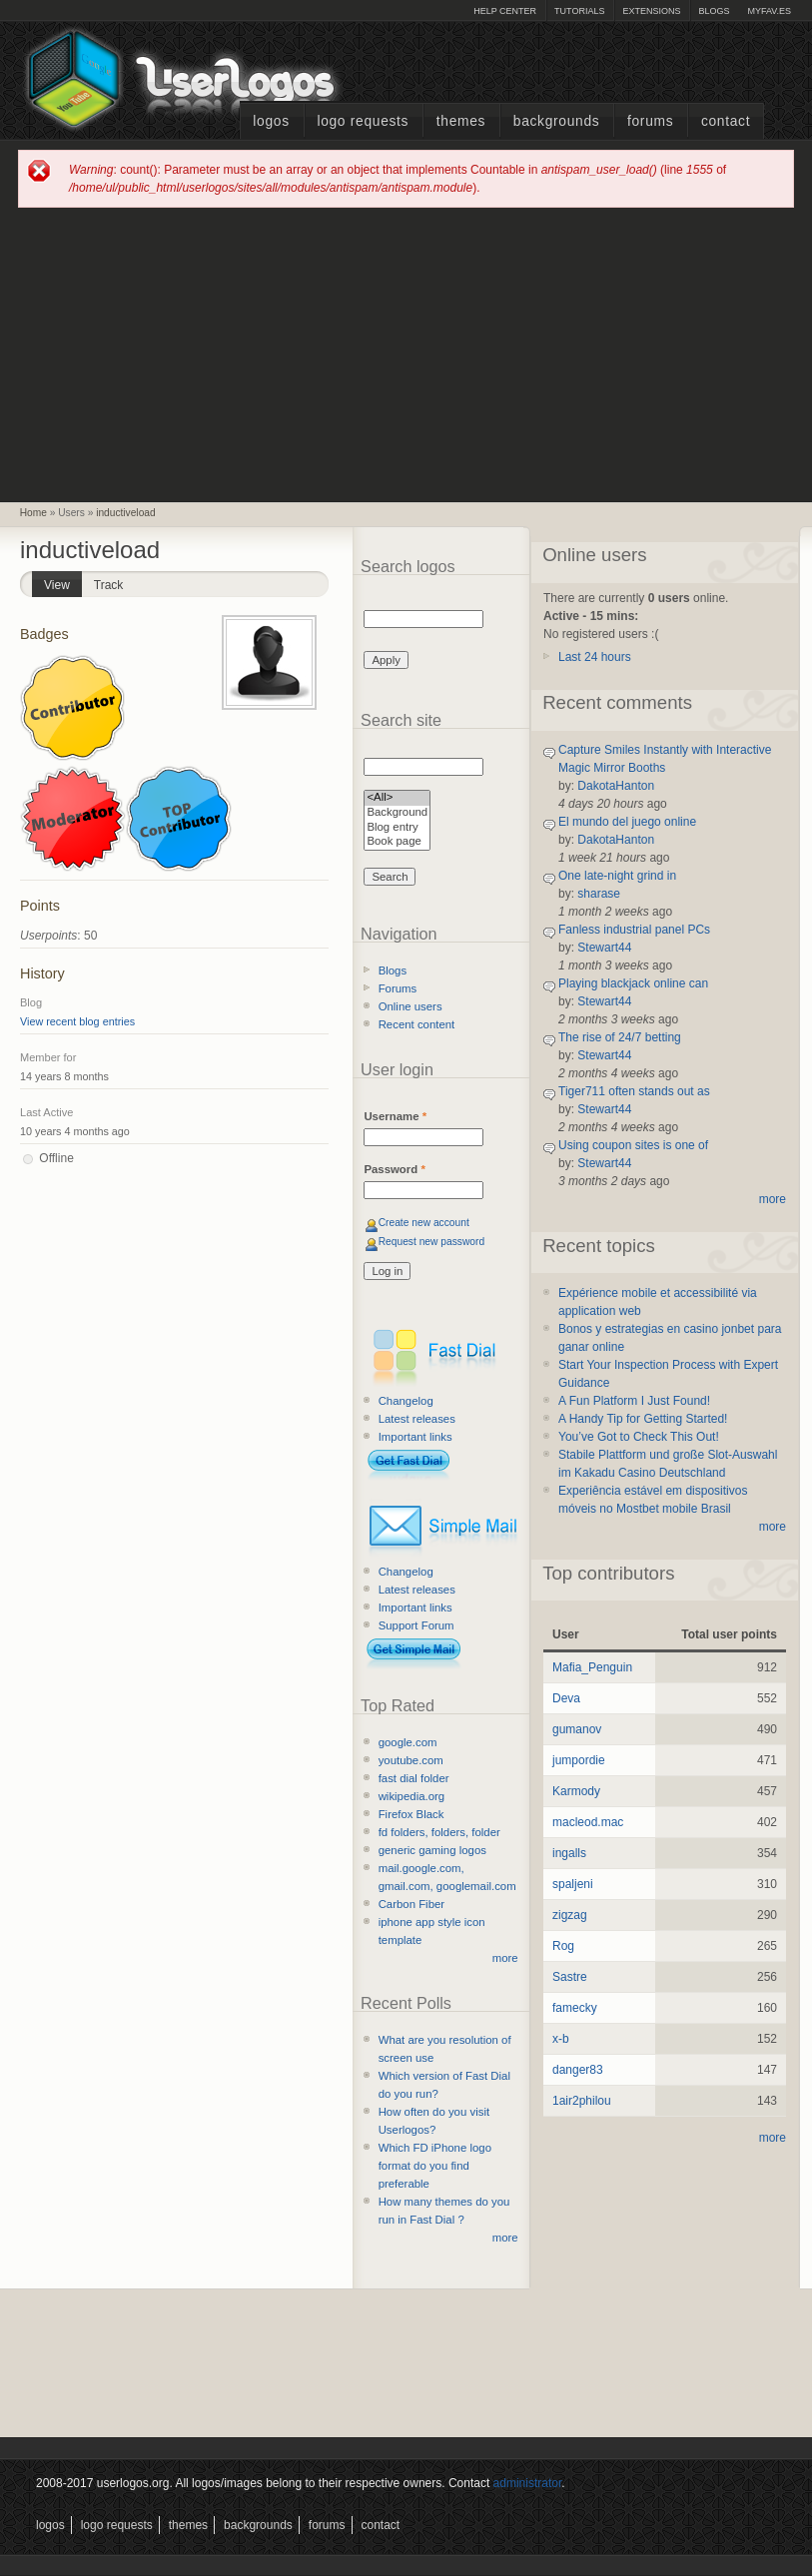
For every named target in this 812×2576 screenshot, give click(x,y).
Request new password (432, 1241)
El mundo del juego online (627, 822)
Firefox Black (411, 1814)
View (63, 581)
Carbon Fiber (411, 1904)
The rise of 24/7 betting (619, 1037)
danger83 (577, 2070)
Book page (397, 842)
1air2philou (581, 2101)
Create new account (424, 1222)
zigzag (569, 1915)
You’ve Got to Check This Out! (638, 1437)
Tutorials (579, 11)
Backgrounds (556, 121)
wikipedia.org (411, 1796)
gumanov (576, 1729)
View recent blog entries (77, 1021)
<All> (397, 798)
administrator (527, 2483)
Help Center (504, 11)
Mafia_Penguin (592, 1667)
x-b (560, 2039)
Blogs (713, 11)
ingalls (569, 1853)
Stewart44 (604, 948)
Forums (650, 121)
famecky (574, 2008)
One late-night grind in (617, 876)
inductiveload (125, 512)
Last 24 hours (594, 657)
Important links (415, 1437)
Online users (410, 1006)
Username (395, 1116)
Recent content (417, 1024)
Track (109, 585)
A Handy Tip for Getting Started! (642, 1419)
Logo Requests (362, 121)
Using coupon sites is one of (633, 1145)
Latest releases (417, 1419)
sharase (598, 894)
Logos (271, 121)
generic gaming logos (432, 1850)
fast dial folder (414, 1778)
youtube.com (411, 1760)
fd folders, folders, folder (439, 1832)
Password (394, 1169)
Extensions (651, 11)
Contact (725, 121)
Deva (566, 1698)
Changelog (406, 1401)
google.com (408, 1742)
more (505, 1958)
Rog (563, 1946)
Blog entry (397, 828)
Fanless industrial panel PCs (634, 930)
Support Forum (416, 1625)
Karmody (576, 1791)
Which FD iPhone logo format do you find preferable (435, 2166)
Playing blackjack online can (633, 983)
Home (33, 512)
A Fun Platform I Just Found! (634, 1401)
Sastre (569, 1977)
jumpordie (578, 1760)
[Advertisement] (406, 353)
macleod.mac (587, 1822)
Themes (460, 121)
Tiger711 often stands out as (634, 1091)
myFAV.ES (769, 11)
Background (397, 813)
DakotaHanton (615, 786)
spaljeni (572, 1884)
